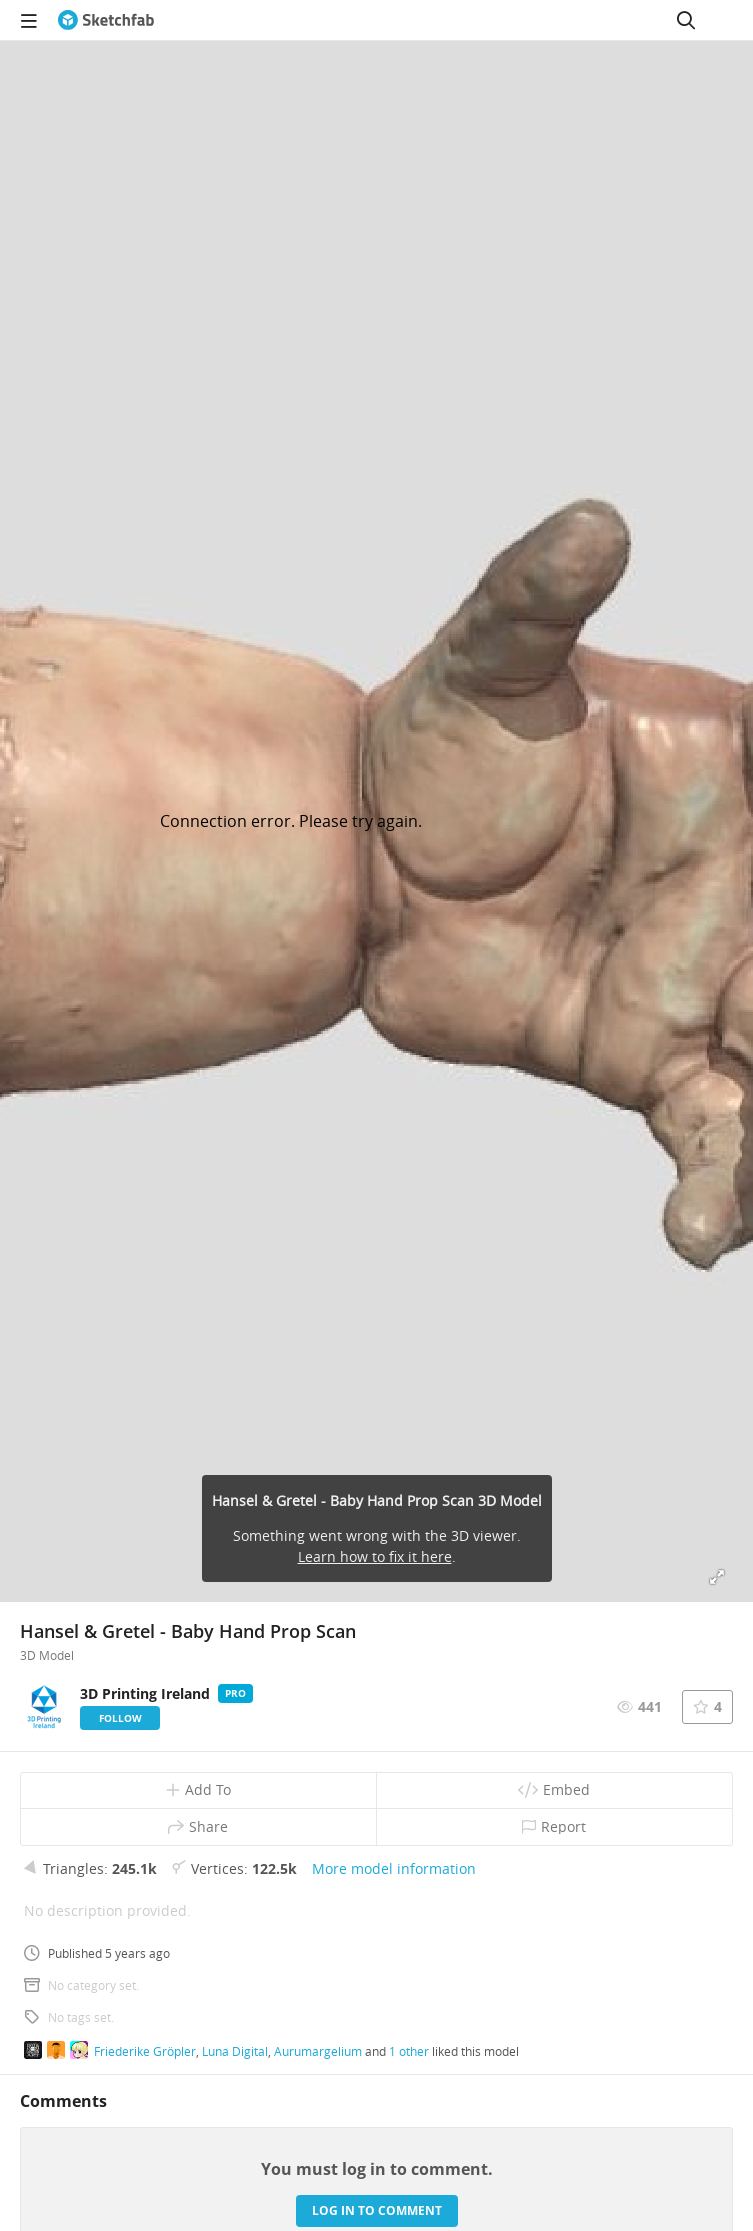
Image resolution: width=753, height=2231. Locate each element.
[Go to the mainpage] (106, 20)
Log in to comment (377, 2210)
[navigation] (29, 20)
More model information (394, 1868)
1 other (409, 2051)
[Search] (686, 20)
